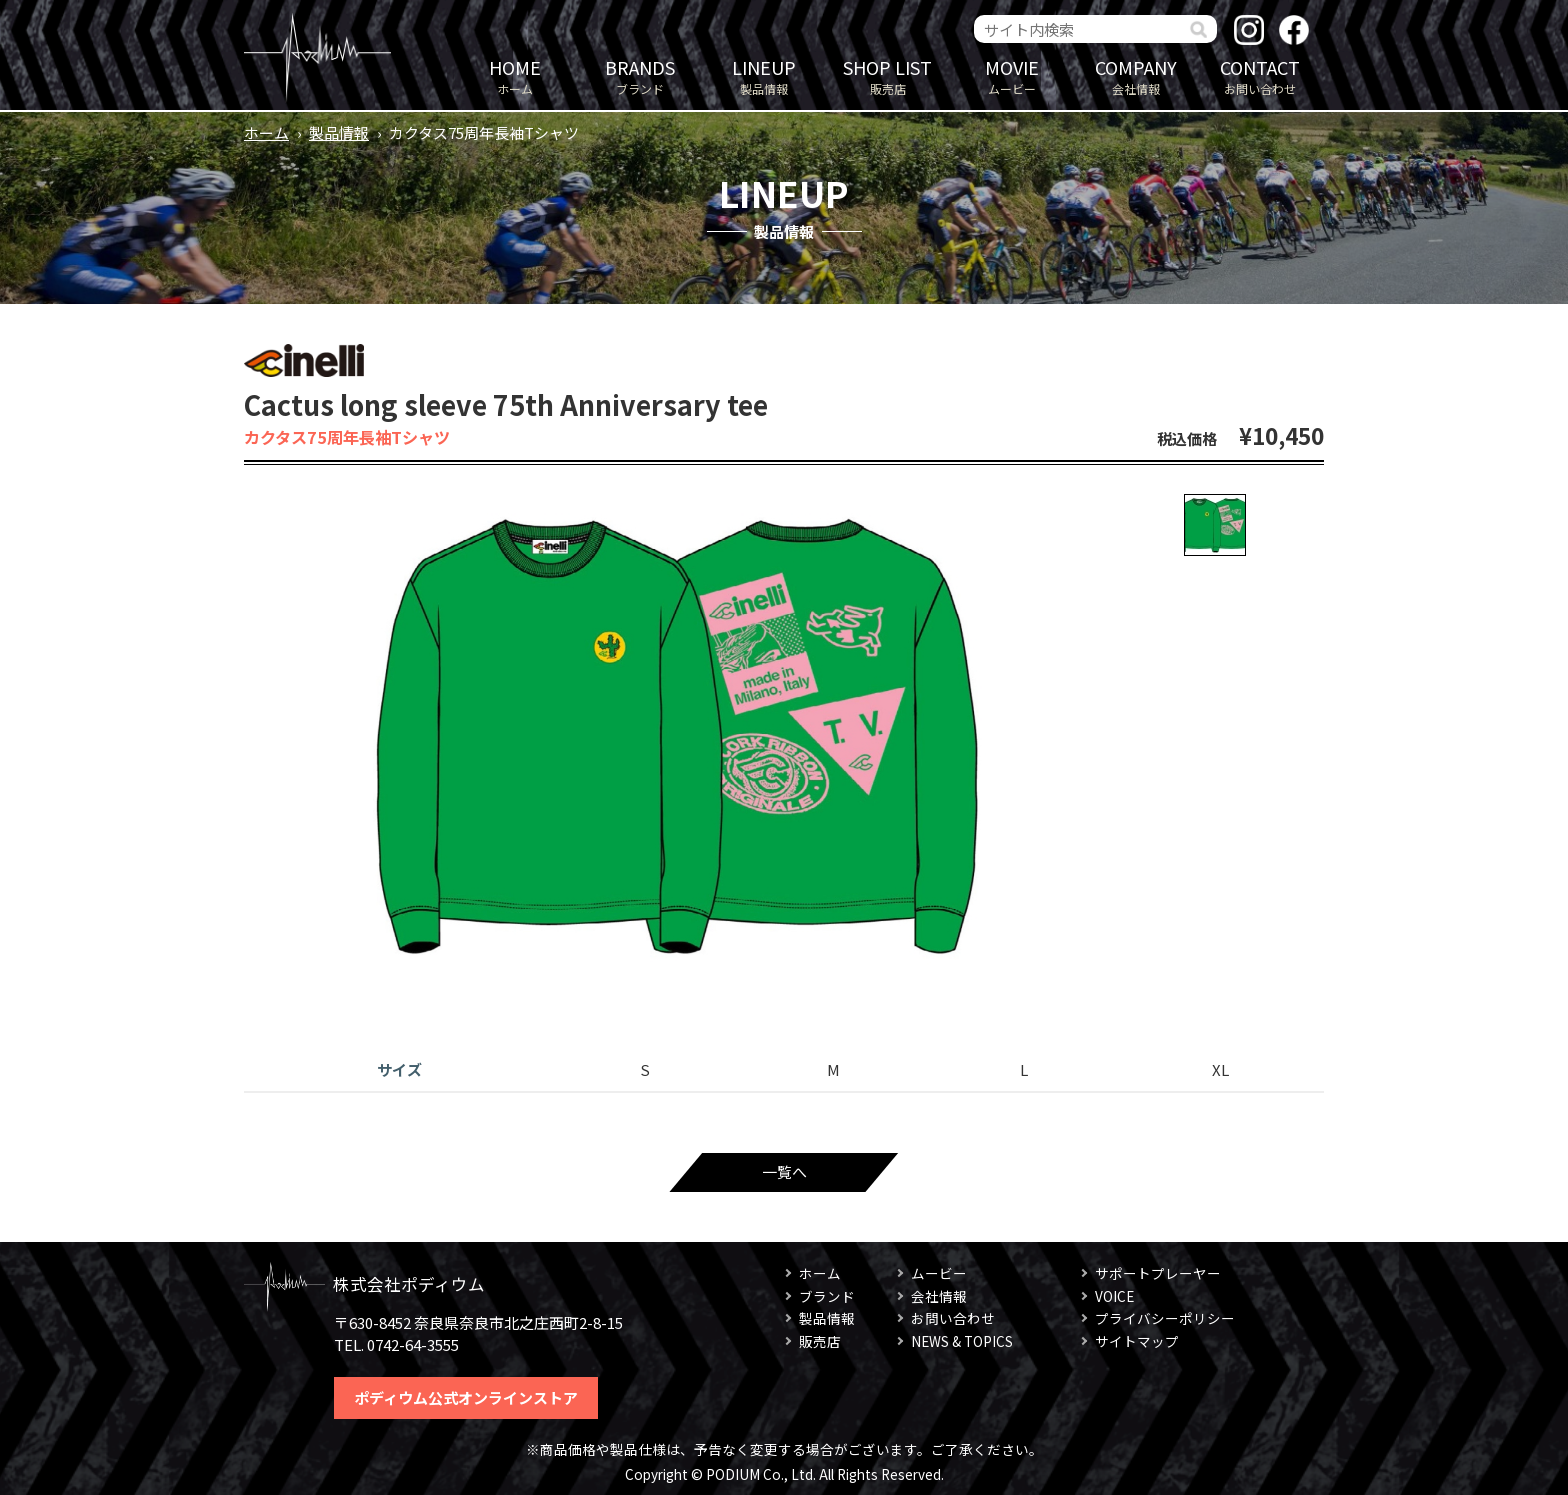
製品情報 (764, 75)
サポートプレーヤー (1158, 1273)
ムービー (1012, 75)
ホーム (515, 75)
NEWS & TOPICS (962, 1341)
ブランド (640, 75)
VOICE (1114, 1296)
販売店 (888, 75)
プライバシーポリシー (1165, 1318)
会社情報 (1136, 75)
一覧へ (784, 1171)
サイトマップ (1137, 1341)
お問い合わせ (1260, 75)
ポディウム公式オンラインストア (466, 1397)
